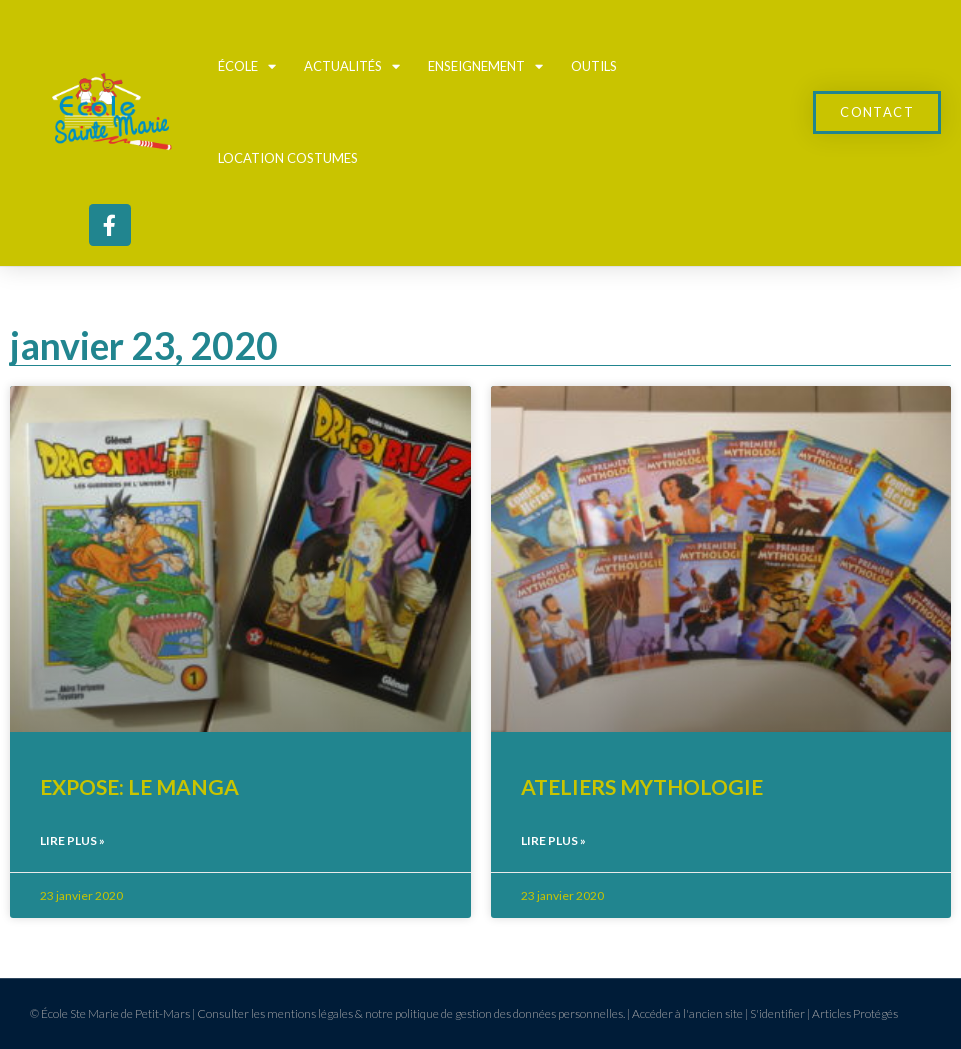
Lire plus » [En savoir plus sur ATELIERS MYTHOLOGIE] (553, 840)
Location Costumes (288, 158)
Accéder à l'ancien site (687, 1013)
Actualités (352, 66)
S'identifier (777, 1013)
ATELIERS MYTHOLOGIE (642, 786)
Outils (594, 66)
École (247, 66)
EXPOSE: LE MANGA (139, 786)
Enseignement (485, 66)
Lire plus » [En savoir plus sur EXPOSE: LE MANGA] (72, 840)
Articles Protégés (855, 1013)
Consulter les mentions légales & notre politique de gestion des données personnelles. (411, 1013)
